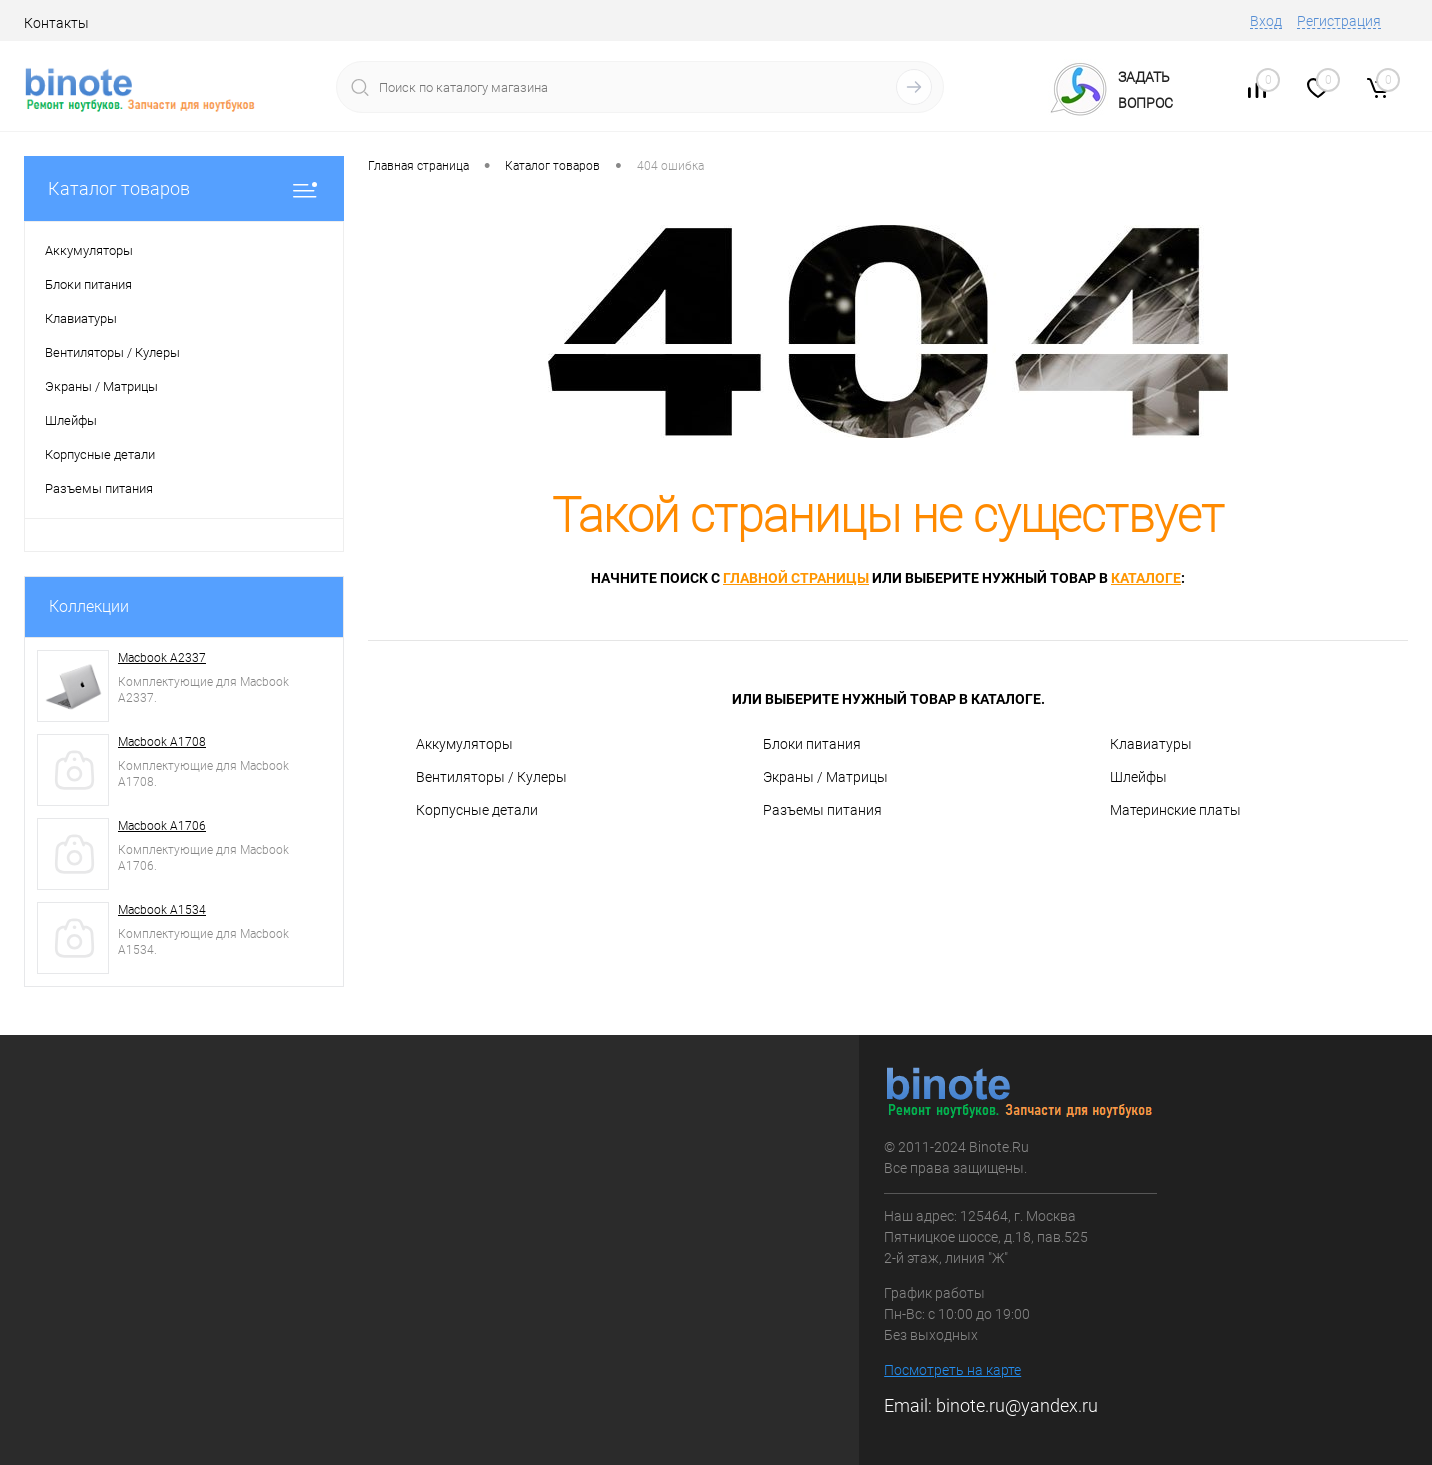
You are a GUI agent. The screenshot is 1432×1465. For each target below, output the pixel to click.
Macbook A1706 (162, 826)
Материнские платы (1175, 810)
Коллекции (89, 606)
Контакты (56, 23)
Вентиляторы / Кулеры (491, 777)
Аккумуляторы (464, 744)
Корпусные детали (477, 810)
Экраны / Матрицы (825, 777)
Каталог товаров (184, 188)
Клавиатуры (1151, 744)
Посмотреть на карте (952, 1370)
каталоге (1146, 578)
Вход (1266, 21)
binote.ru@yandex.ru (1017, 1405)
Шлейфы (1138, 777)
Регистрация (1339, 21)
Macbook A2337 (162, 658)
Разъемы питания (822, 810)
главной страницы (796, 578)
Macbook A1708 (162, 742)
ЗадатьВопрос (1145, 90)
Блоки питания (812, 744)
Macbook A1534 (162, 910)
